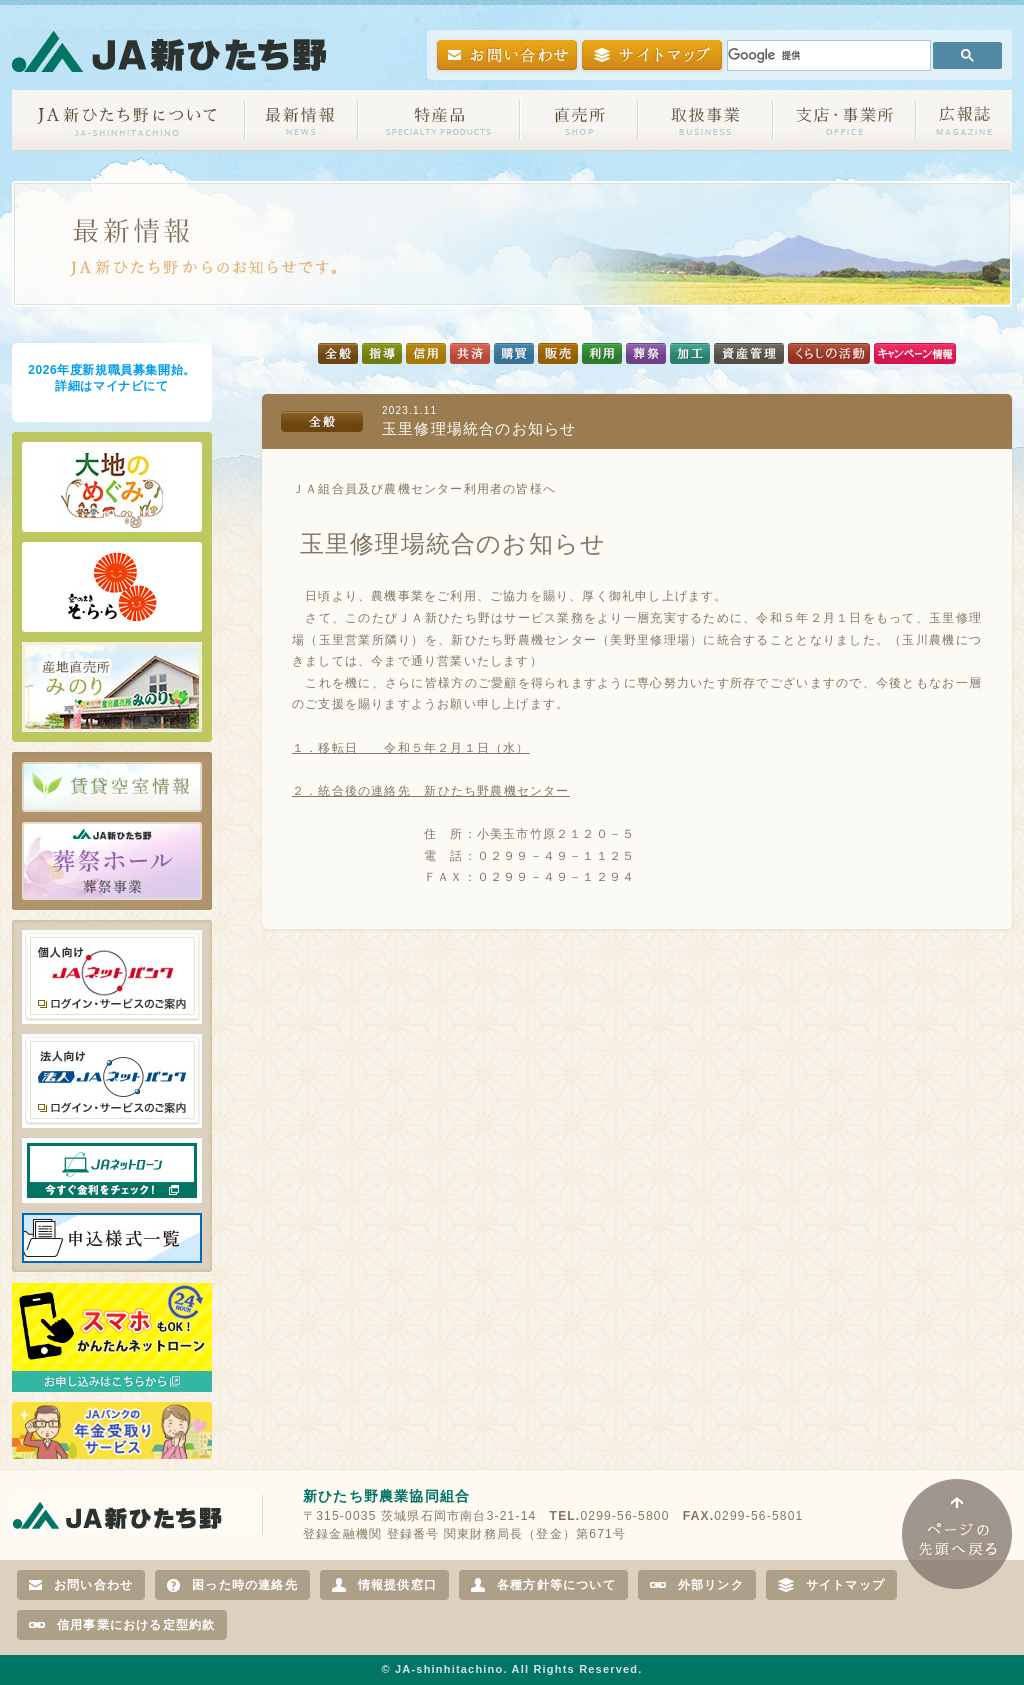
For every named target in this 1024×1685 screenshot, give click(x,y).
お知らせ (301, 120)
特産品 (439, 120)
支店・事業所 (844, 120)
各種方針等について (543, 1585)
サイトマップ (831, 1585)
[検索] (827, 55)
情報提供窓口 (384, 1585)
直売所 (579, 120)
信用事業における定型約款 (122, 1625)
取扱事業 (705, 120)
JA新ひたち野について (128, 120)
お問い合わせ (81, 1585)
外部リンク (697, 1585)
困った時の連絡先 (232, 1585)
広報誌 (964, 120)
